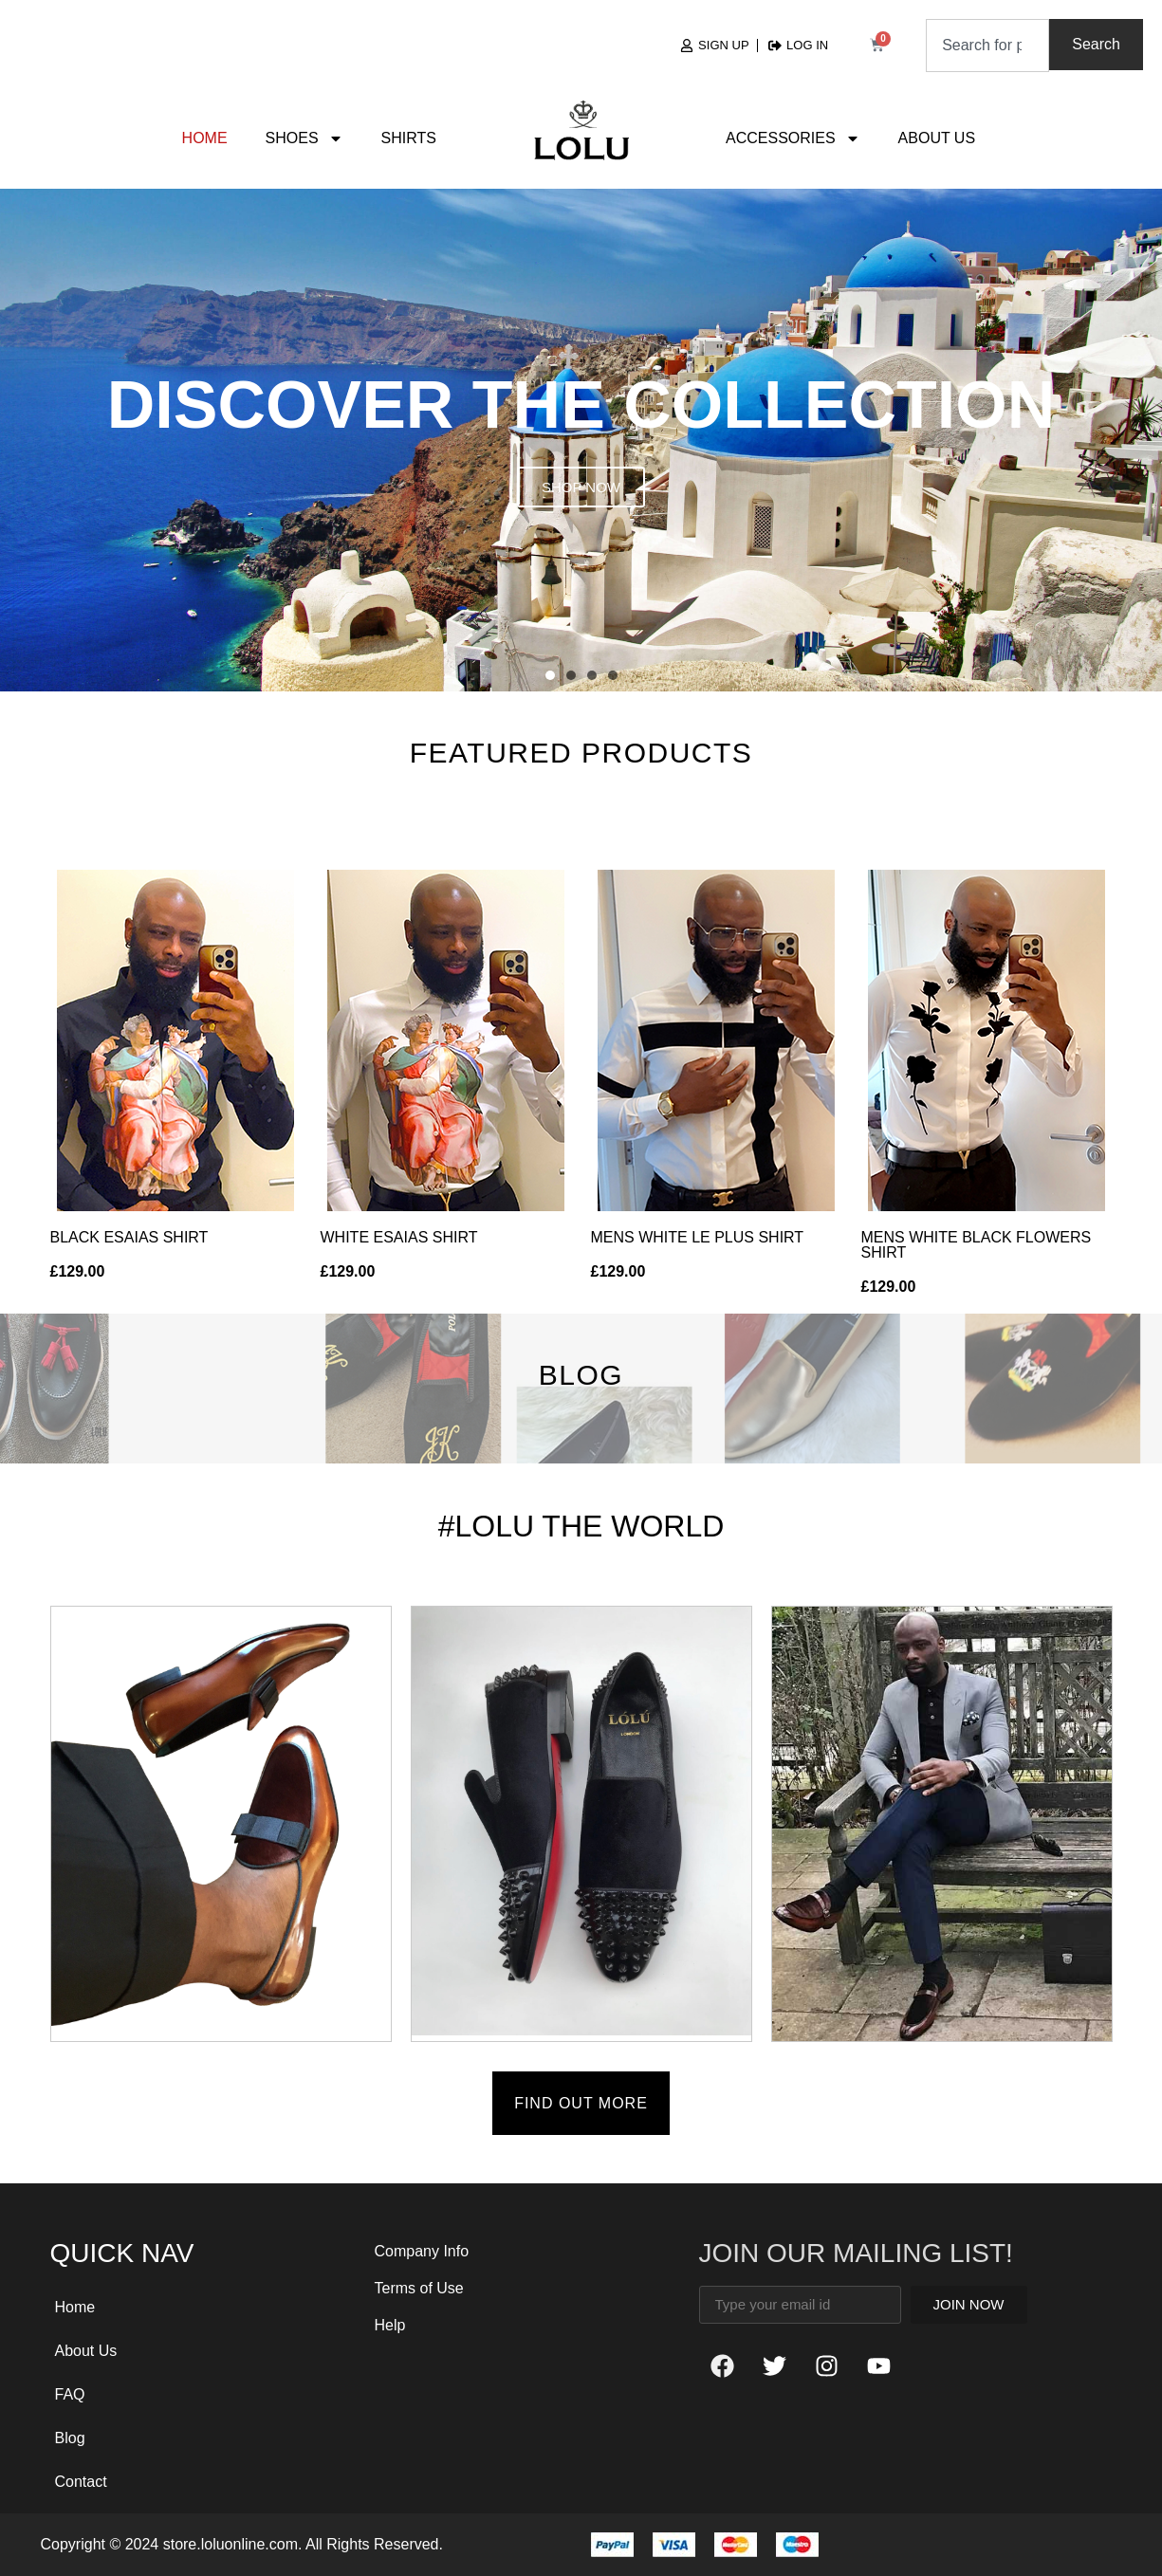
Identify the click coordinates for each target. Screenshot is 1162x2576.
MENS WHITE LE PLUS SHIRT (697, 1237)
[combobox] (987, 45)
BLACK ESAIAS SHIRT (129, 1237)
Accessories (793, 138)
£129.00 (77, 1271)
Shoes (304, 138)
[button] (550, 675)
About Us (937, 138)
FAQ (70, 2394)
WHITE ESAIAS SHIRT (399, 1237)
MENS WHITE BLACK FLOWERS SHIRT (976, 1244)
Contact (81, 2482)
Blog (70, 2438)
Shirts (408, 138)
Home (205, 138)
